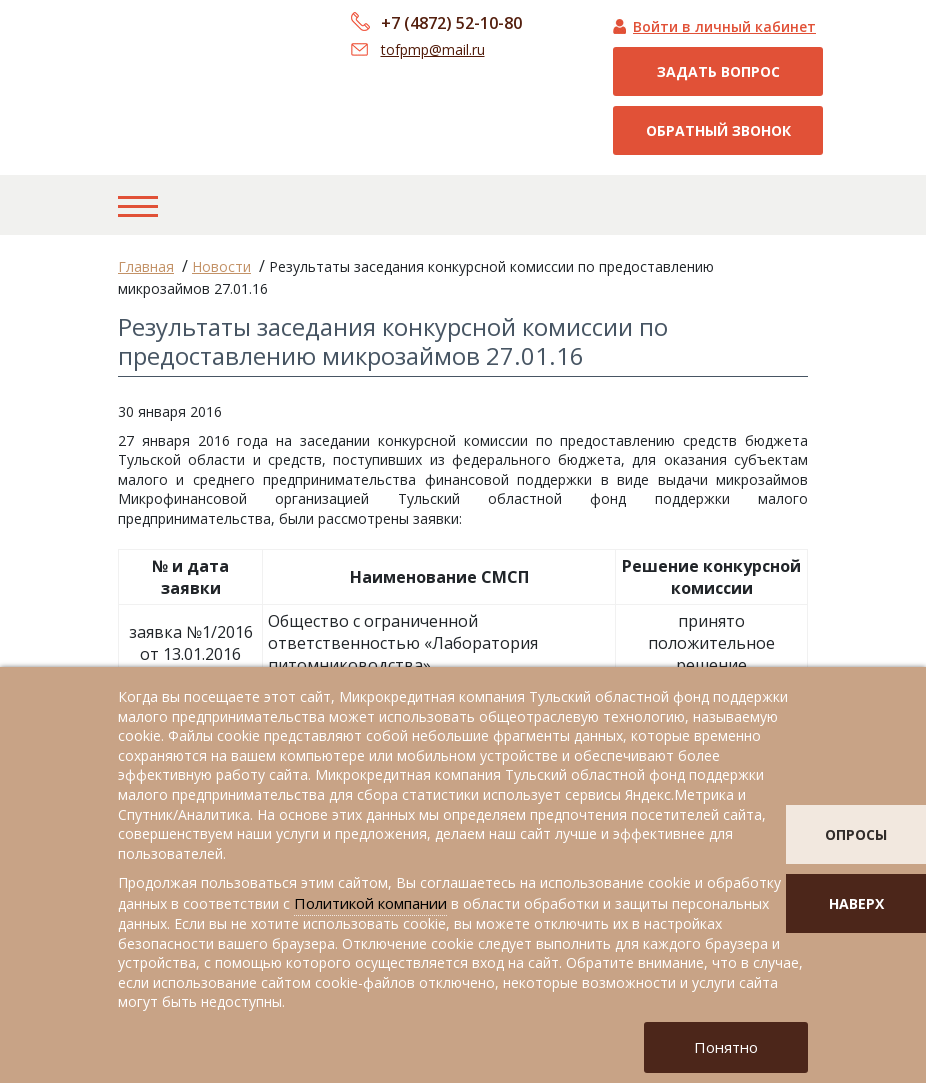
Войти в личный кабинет (724, 26)
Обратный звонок (718, 130)
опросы (856, 834)
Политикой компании (370, 903)
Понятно (726, 1047)
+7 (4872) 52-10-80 (451, 23)
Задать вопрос (718, 71)
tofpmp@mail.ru (433, 49)
